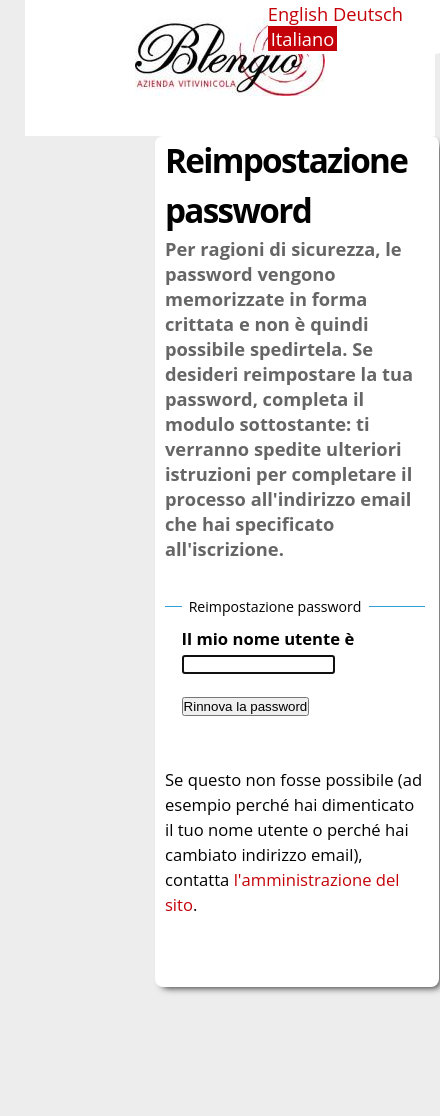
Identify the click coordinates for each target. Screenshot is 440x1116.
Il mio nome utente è (268, 638)
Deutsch (368, 13)
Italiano (302, 38)
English (298, 13)
